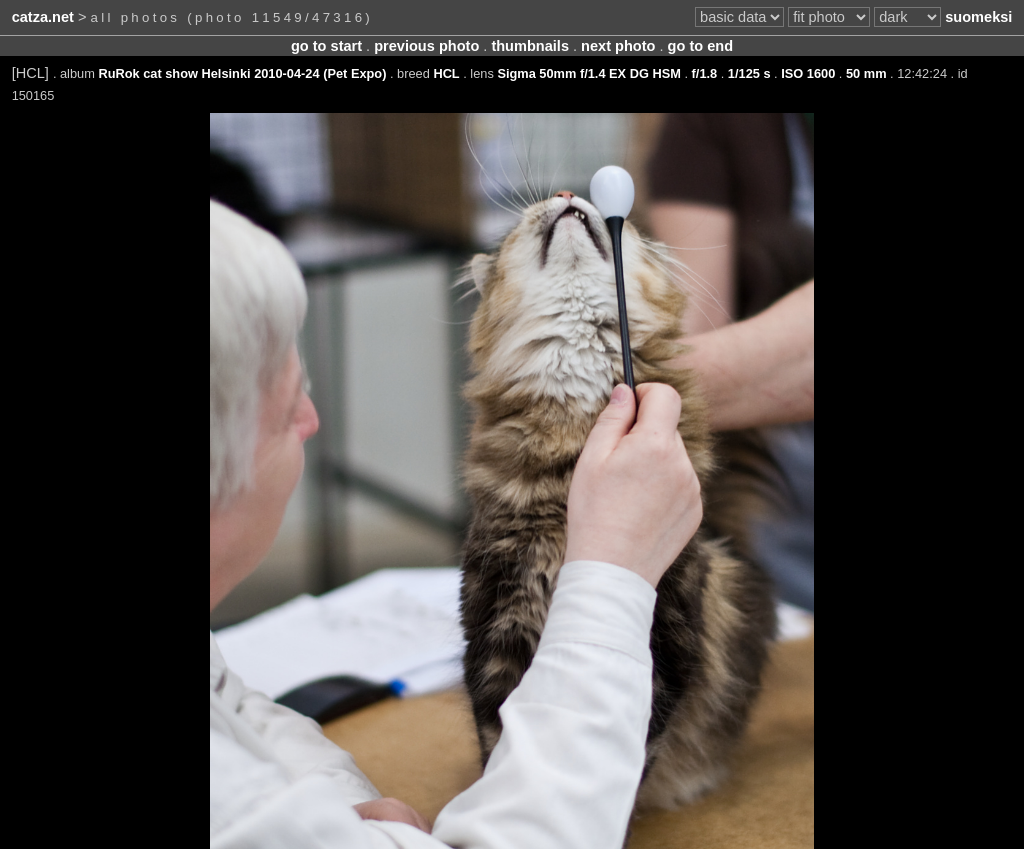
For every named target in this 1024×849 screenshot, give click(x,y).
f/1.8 (705, 73)
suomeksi (978, 17)
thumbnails (530, 46)
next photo (618, 46)
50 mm (866, 73)
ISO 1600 (808, 73)
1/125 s (749, 73)
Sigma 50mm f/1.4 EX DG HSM (588, 73)
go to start (326, 46)
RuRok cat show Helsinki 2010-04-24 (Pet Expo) (242, 73)
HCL (446, 73)
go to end (700, 46)
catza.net (43, 17)
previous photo (426, 46)
